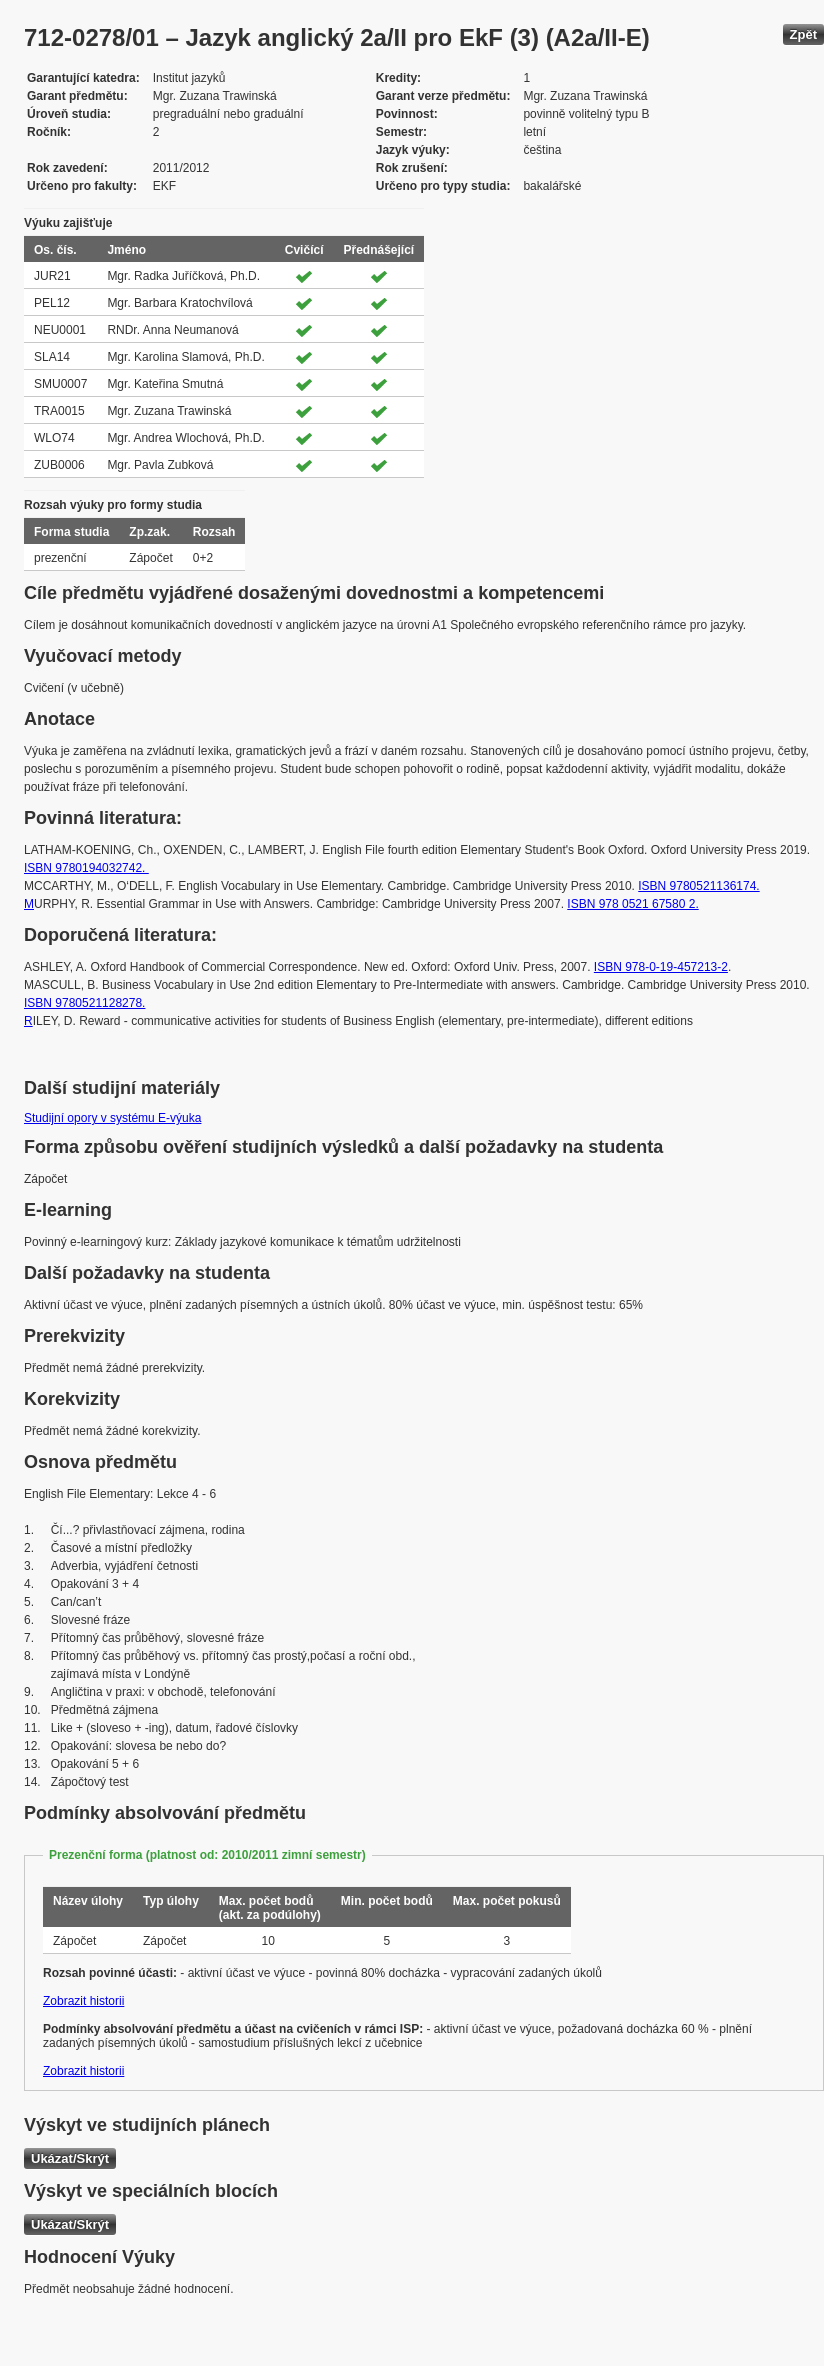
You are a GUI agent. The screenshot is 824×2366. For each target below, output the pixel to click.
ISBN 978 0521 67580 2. (632, 904)
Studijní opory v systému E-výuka (112, 1118)
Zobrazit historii (83, 2001)
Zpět (803, 34)
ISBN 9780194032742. (86, 868)
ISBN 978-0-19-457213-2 (661, 967)
